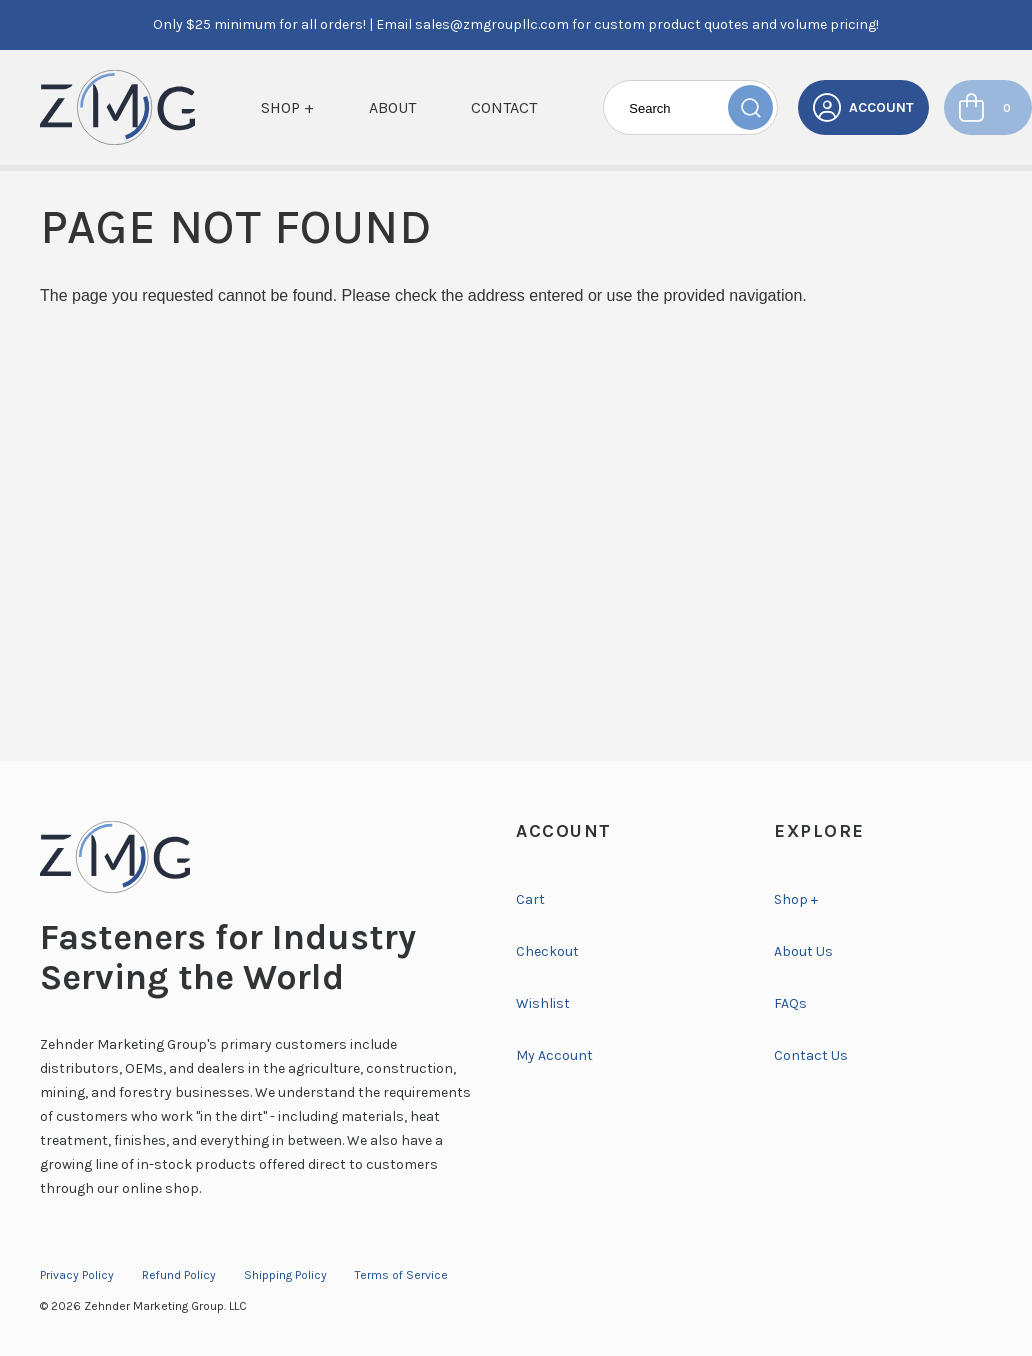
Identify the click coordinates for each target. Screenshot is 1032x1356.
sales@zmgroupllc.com (492, 24)
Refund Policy (179, 1275)
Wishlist (543, 1003)
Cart (530, 899)
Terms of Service (401, 1275)
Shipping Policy (285, 1275)
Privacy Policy (77, 1275)
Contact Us (811, 1055)
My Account (554, 1055)
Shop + (287, 107)
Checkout (547, 951)
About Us (803, 951)
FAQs (790, 1003)
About (392, 107)
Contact (504, 107)
